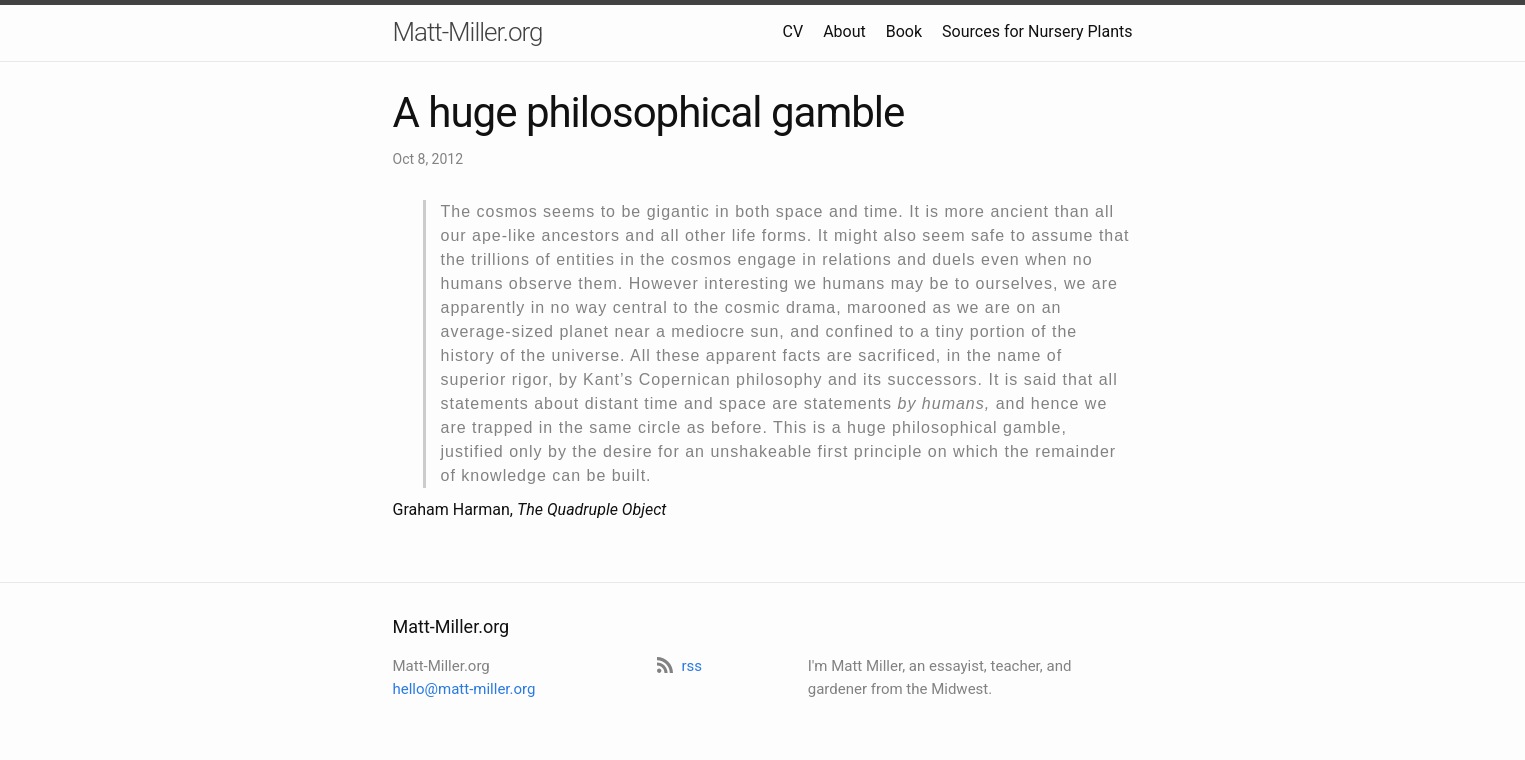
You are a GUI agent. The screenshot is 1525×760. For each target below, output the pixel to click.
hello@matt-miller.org (464, 689)
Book (904, 31)
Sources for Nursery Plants (1037, 31)
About (844, 31)
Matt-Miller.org (468, 32)
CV (793, 31)
